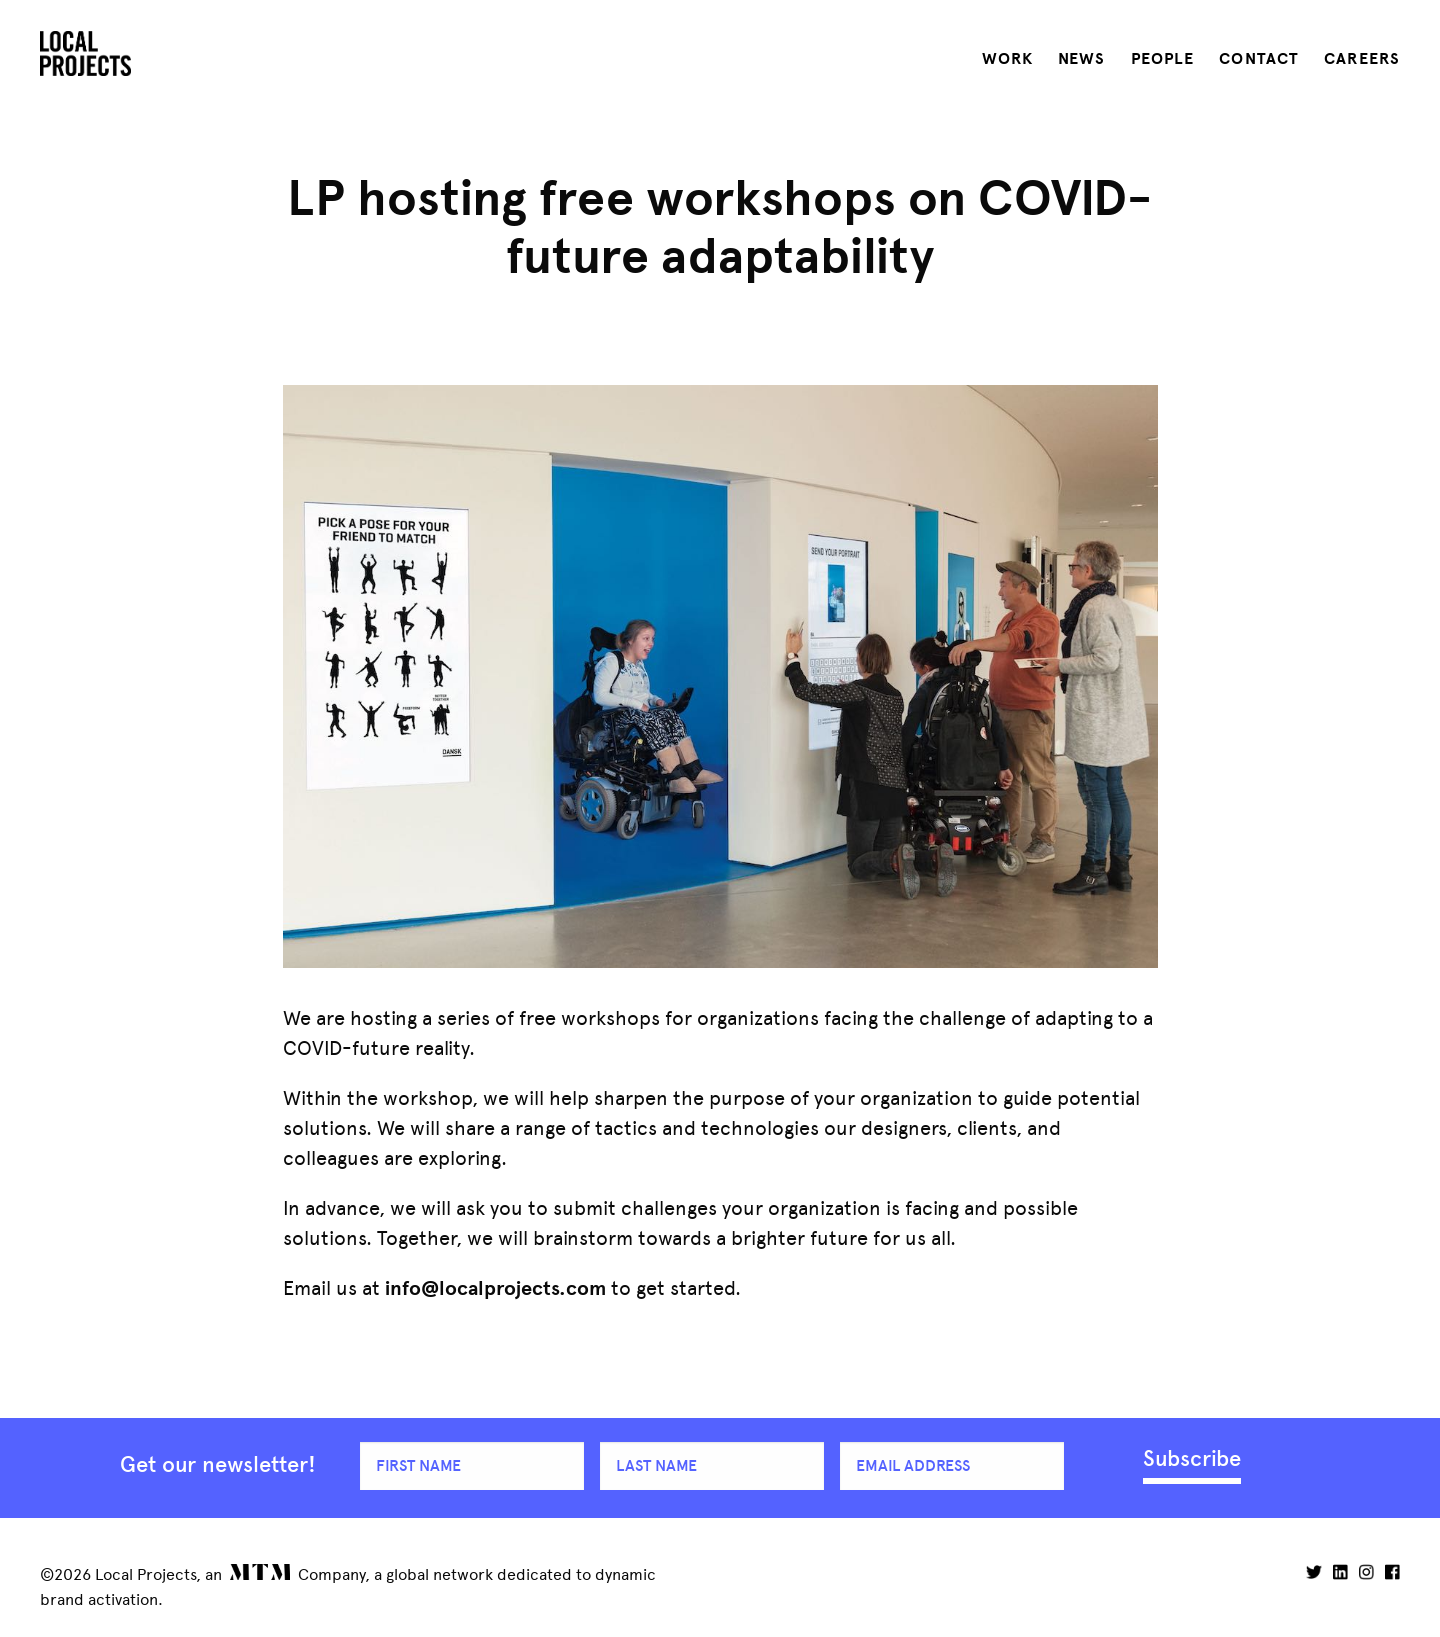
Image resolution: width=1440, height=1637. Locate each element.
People (1163, 59)
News (1081, 59)
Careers (1362, 59)
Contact (1259, 59)
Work (1007, 59)
